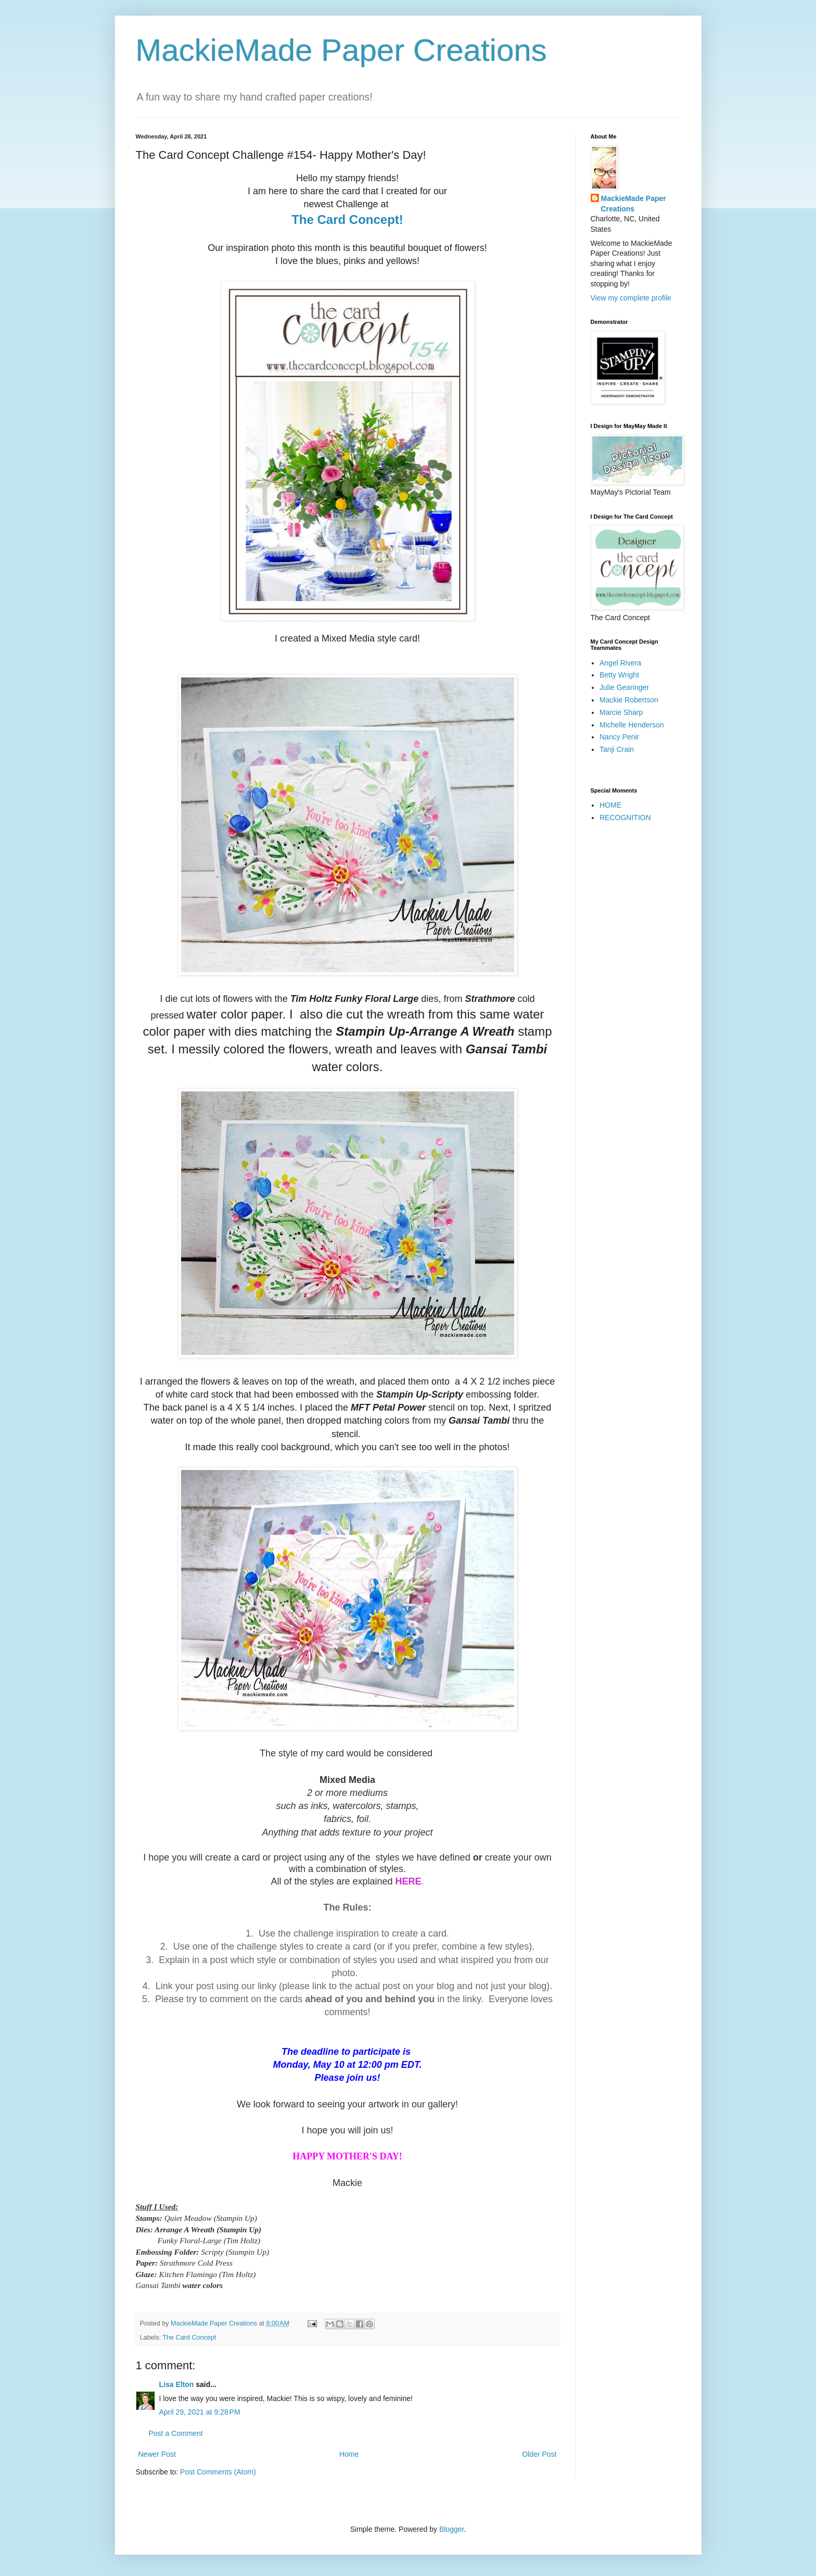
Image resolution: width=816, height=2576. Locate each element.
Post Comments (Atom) (218, 2472)
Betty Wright (619, 675)
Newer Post (157, 2454)
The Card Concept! (347, 219)
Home (349, 2454)
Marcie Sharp (621, 712)
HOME (610, 805)
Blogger (451, 2529)
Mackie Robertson (629, 700)
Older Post (539, 2454)
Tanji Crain (617, 749)
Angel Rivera (620, 663)
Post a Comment (176, 2433)
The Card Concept (189, 2337)
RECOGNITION (625, 817)
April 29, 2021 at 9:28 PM (199, 2412)
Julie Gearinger (624, 687)
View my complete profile (631, 298)
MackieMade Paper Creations (341, 50)
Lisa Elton (176, 2384)
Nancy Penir (619, 737)
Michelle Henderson (632, 725)
